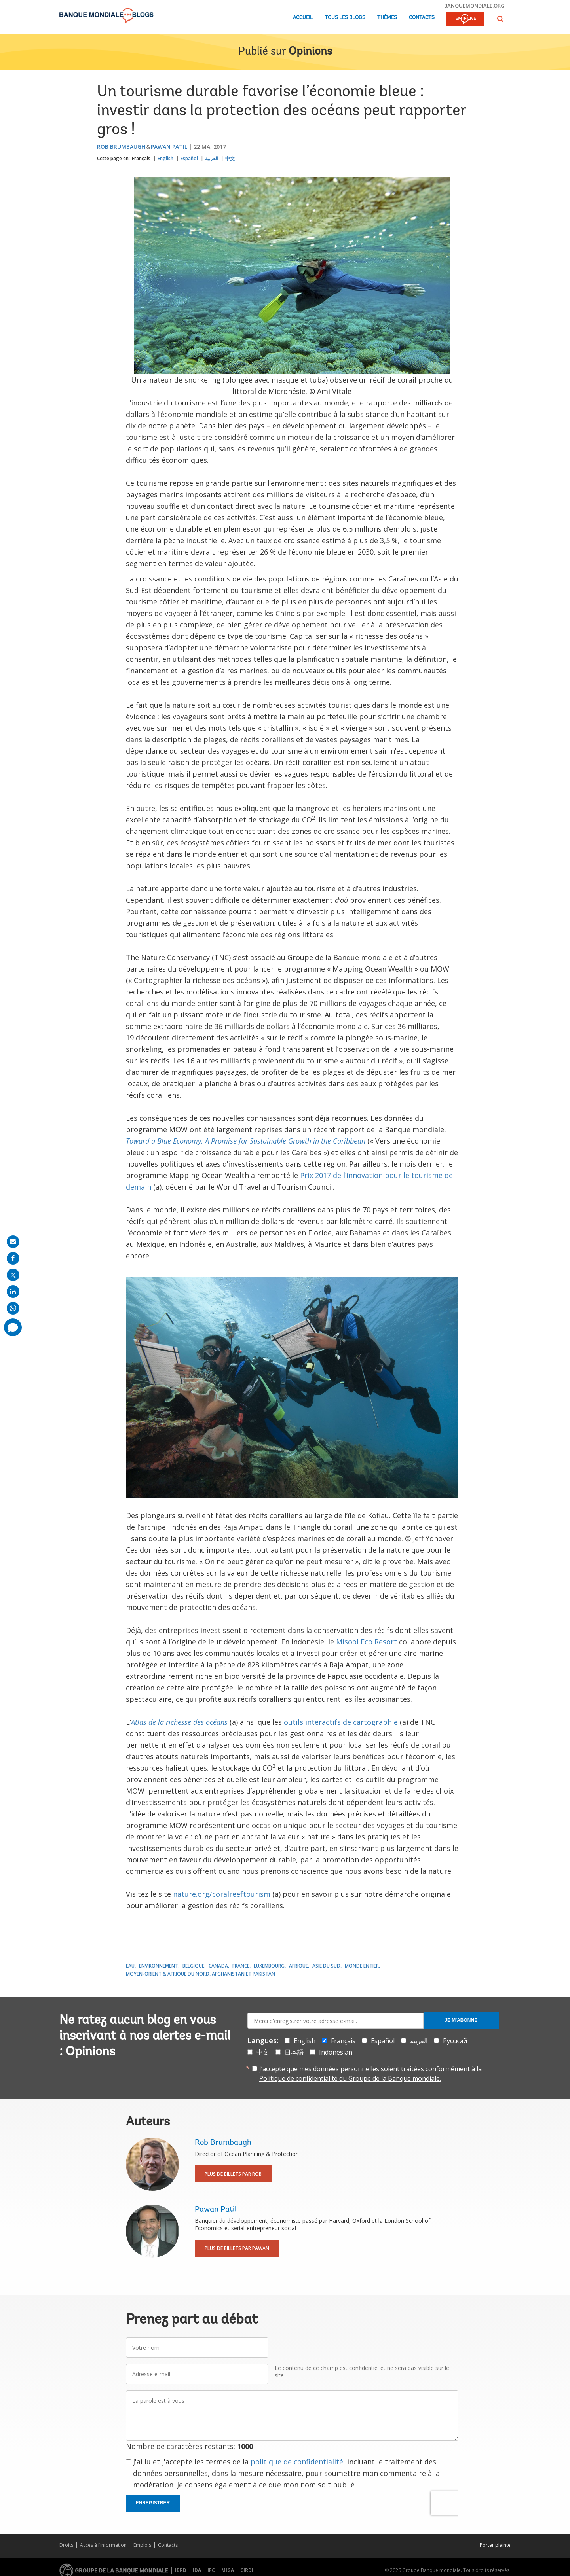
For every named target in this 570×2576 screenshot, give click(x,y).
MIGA (227, 2570)
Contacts (422, 17)
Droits (66, 2545)
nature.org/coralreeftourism (221, 1894)
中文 (230, 158)
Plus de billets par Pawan (237, 2248)
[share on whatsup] (13, 1308)
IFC (211, 2570)
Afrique (298, 1965)
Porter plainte (495, 2545)
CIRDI (246, 2570)
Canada (218, 1965)
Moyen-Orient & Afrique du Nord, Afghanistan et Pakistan (200, 1973)
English (165, 158)
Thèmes (387, 17)
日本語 (294, 2052)
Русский (455, 2040)
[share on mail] (13, 1241)
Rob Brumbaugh (121, 147)
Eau (130, 1965)
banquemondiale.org (474, 5)
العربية (211, 158)
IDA (197, 2570)
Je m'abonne (461, 2020)
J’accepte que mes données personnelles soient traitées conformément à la (370, 2074)
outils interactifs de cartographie (341, 1722)
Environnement (158, 1965)
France (240, 1965)
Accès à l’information (103, 2545)
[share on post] (13, 1275)
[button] (500, 18)
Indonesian (335, 2052)
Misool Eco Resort (366, 1641)
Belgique (193, 1965)
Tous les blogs (345, 17)
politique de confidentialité (297, 2461)
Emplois (142, 2545)
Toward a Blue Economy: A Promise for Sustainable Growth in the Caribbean (245, 1141)
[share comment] (13, 1327)
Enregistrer (153, 2503)
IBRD (180, 2570)
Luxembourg (269, 1965)
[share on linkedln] (13, 1291)
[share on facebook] (13, 1258)
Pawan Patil (169, 147)
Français (141, 158)
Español (189, 158)
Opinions (310, 51)
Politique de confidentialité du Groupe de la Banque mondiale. (350, 2078)
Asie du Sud (326, 1965)
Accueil (303, 17)
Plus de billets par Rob (233, 2174)
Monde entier (362, 1965)
